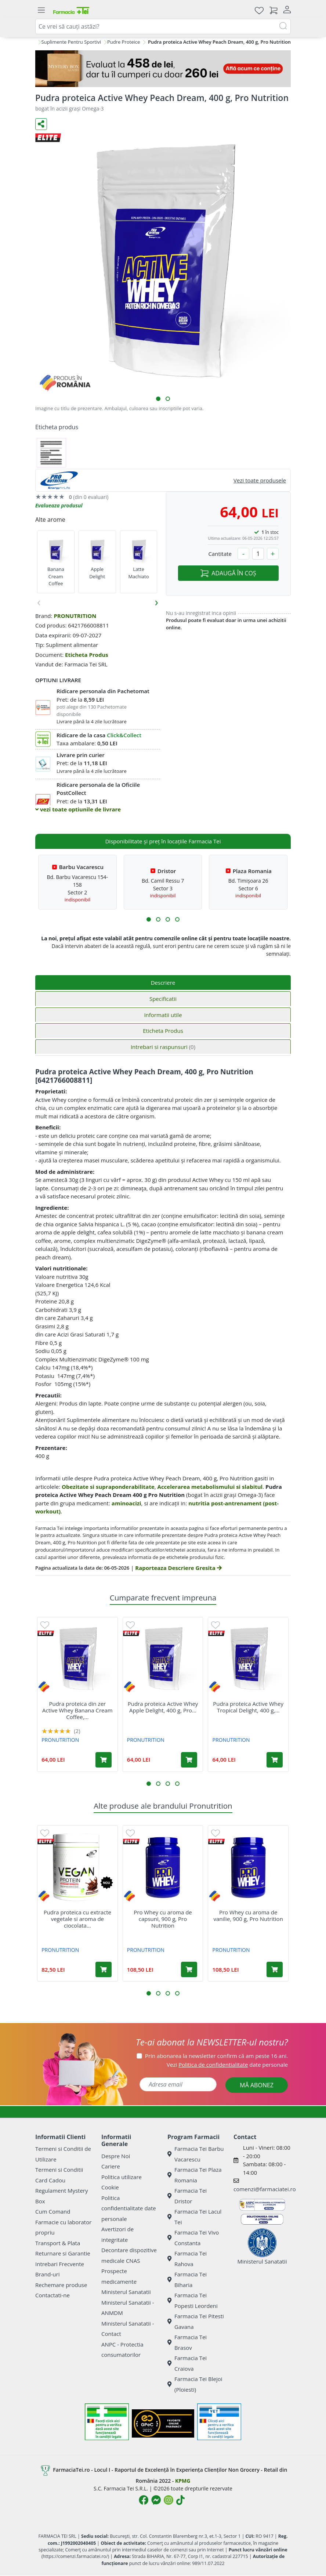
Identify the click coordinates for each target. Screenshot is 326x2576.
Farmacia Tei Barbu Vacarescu (195, 2154)
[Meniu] (41, 10)
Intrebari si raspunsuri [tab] (163, 1046)
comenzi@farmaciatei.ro (264, 2189)
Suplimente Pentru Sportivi (71, 42)
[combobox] (163, 26)
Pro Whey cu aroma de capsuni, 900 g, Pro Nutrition (163, 1919)
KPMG (182, 2480)
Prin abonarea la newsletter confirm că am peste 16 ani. (216, 2055)
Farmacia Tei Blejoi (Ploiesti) (194, 2384)
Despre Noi (115, 2156)
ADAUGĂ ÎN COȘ (228, 573)
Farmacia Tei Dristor (187, 2196)
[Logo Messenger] (156, 2500)
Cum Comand (52, 2211)
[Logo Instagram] (168, 2500)
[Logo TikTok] (180, 2500)
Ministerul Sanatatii (126, 2291)
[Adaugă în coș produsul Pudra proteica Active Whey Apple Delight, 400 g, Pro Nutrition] (189, 1760)
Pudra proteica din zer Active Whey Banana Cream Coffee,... (77, 1710)
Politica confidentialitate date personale (128, 2208)
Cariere (110, 2166)
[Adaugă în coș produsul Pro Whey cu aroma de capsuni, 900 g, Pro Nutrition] (189, 1969)
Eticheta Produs (86, 654)
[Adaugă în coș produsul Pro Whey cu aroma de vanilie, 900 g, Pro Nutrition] (275, 1969)
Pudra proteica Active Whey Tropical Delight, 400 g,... (248, 1707)
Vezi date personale (227, 2064)
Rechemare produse (61, 2285)
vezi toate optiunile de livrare (78, 809)
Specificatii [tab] (163, 998)
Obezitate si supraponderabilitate (108, 1486)
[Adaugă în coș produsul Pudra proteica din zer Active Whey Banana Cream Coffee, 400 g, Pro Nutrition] (103, 1760)
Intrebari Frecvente (59, 2264)
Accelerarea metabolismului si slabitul (210, 1486)
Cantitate (220, 553)
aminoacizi (126, 1503)
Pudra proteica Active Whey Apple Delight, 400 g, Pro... (163, 1707)
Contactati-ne (52, 2295)
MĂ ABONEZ (257, 2085)
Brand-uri (47, 2274)
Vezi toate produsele (259, 480)
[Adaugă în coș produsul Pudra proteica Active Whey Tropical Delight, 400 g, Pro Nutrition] (275, 1760)
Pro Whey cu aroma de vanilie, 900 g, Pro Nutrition (248, 1915)
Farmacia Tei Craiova (187, 2363)
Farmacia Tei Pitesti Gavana (195, 2321)
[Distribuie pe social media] (41, 124)
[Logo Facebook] (143, 2500)
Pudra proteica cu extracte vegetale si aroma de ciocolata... (77, 1919)
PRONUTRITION (75, 615)
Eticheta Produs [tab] (163, 1030)
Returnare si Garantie (62, 2253)
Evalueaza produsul (59, 505)
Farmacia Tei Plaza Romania (194, 2175)
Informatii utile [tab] (163, 1015)
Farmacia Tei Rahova (187, 2259)
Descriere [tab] (163, 982)
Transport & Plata (57, 2243)
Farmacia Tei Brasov (187, 2342)
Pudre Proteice (123, 42)
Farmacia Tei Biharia (187, 2280)
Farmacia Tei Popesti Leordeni (192, 2300)
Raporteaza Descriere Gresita (178, 1567)
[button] (158, 399)
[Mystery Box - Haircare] (163, 68)
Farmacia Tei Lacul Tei (194, 2217)
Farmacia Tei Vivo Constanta (193, 2238)
